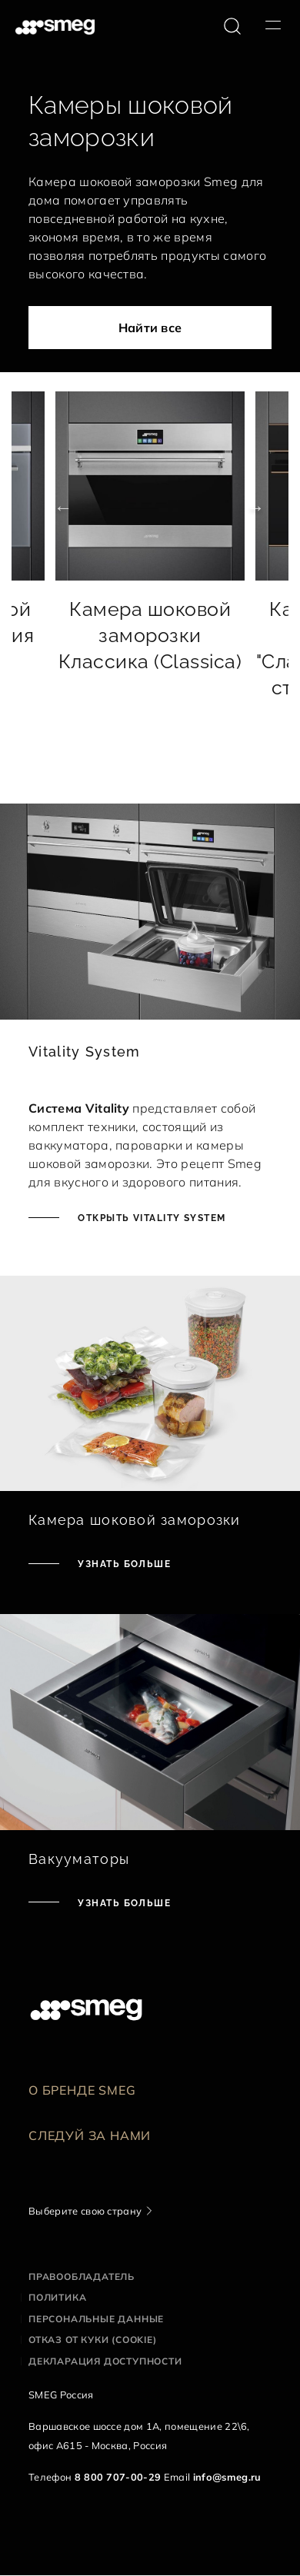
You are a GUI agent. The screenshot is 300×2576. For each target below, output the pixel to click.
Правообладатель (81, 2276)
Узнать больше (123, 1564)
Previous (54, 507)
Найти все (150, 327)
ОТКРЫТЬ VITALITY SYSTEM (150, 1218)
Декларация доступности (105, 2361)
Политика (57, 2297)
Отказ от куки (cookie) (92, 2339)
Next (246, 507)
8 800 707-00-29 (118, 2477)
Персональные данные (96, 2319)
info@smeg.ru (227, 2477)
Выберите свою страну (85, 2211)
